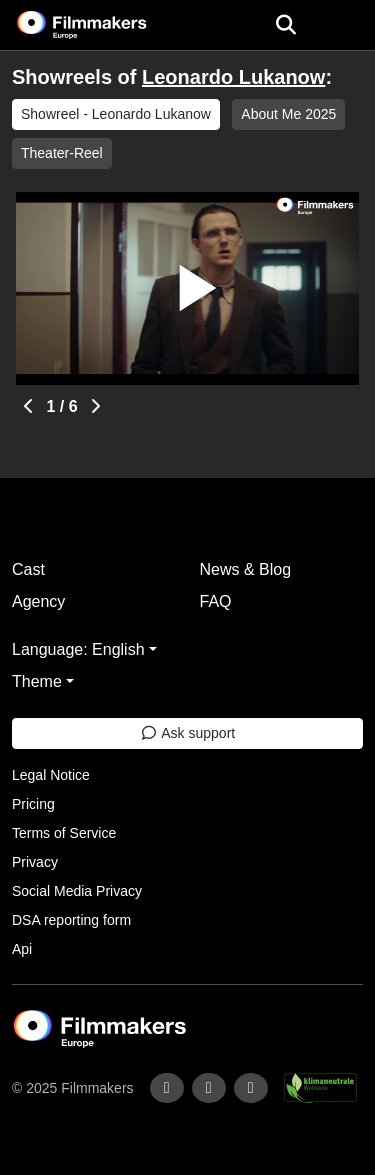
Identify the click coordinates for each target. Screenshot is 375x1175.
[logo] (106, 25)
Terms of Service (64, 833)
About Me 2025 (288, 114)
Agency (38, 601)
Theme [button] (37, 681)
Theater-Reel (62, 153)
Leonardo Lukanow (233, 77)
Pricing (33, 804)
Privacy (35, 862)
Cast (28, 569)
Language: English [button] (78, 649)
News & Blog (246, 569)
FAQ (216, 601)
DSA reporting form (71, 920)
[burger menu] (345, 25)
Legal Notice (51, 775)
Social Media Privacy (77, 891)
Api (22, 949)
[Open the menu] (285, 25)
